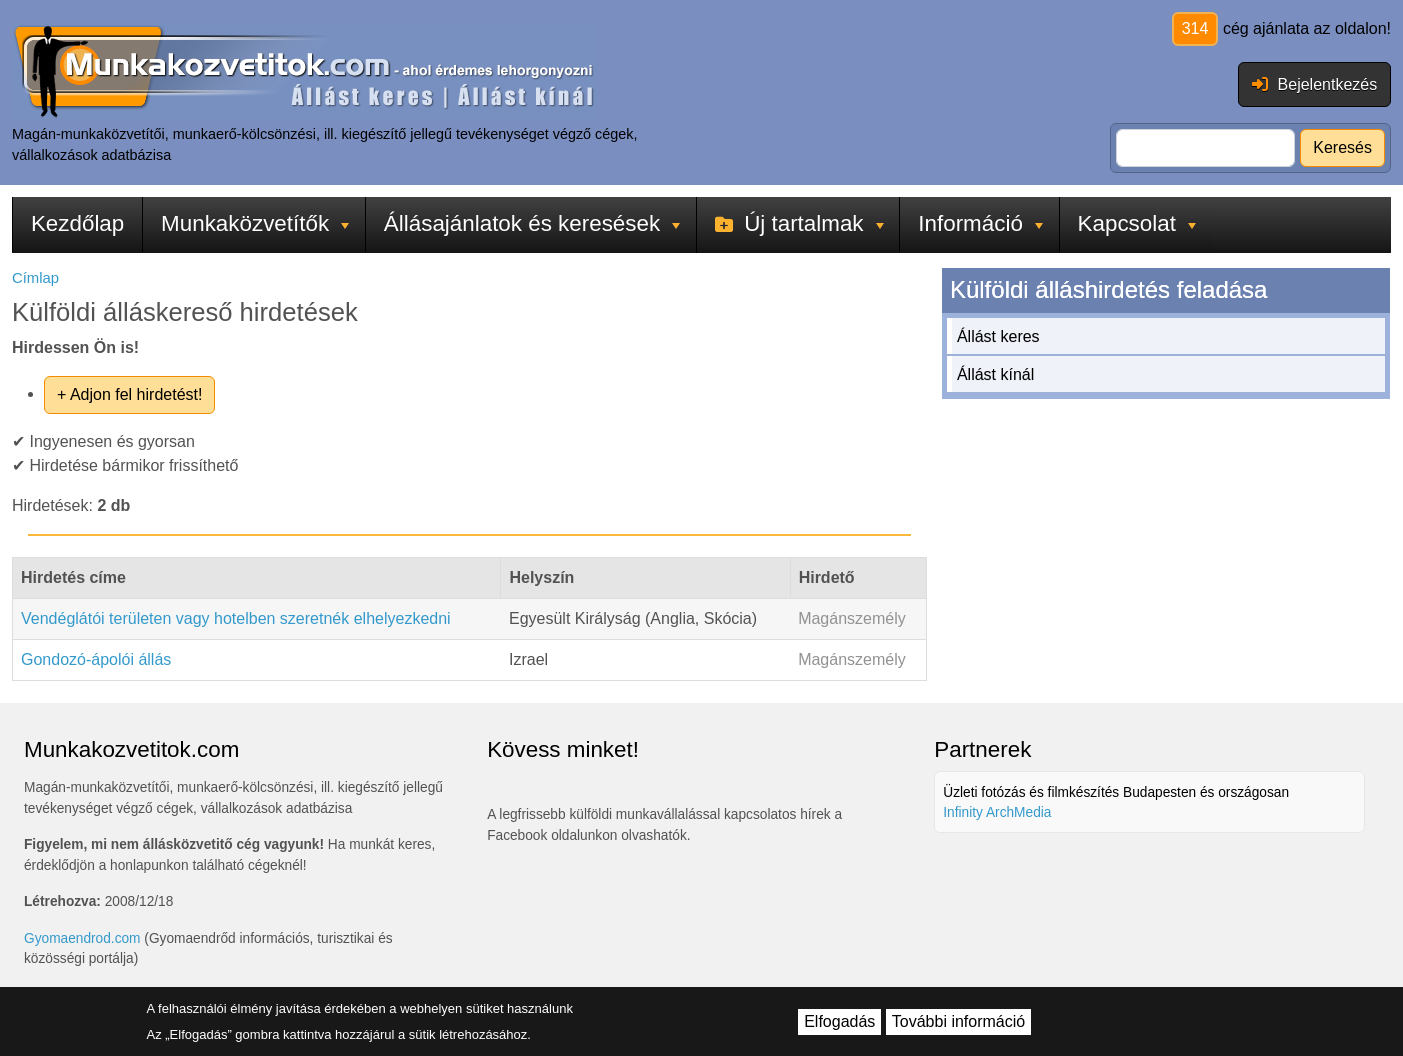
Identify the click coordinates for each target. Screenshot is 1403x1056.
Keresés (1342, 147)
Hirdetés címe (73, 577)
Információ (980, 223)
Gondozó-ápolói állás (96, 659)
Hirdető (827, 577)
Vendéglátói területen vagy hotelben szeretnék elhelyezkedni (236, 618)
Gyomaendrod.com (82, 938)
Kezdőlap (77, 223)
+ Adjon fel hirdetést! (129, 394)
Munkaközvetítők (255, 223)
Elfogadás (839, 1021)
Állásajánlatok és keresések (532, 223)
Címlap (35, 278)
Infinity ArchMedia (997, 812)
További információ (958, 1021)
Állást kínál (995, 374)
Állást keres (998, 336)
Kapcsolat (1137, 223)
